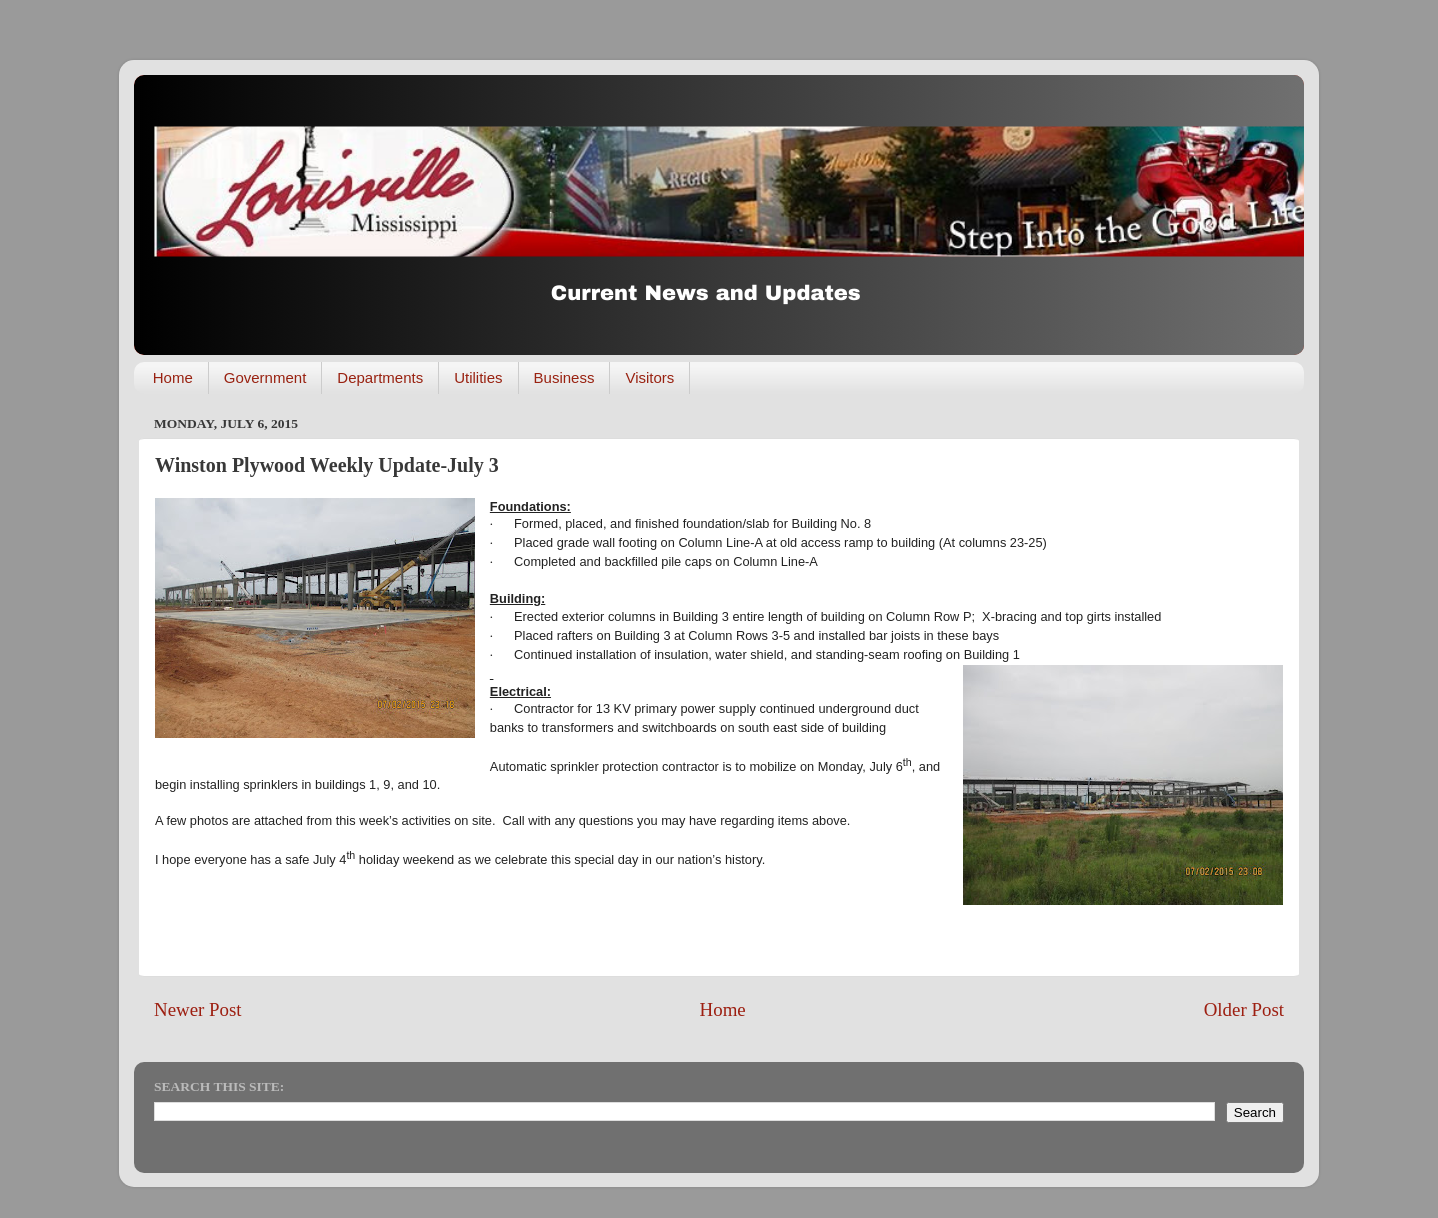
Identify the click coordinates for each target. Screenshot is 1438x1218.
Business (564, 377)
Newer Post (198, 1009)
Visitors (649, 377)
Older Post (1244, 1009)
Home (173, 377)
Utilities (478, 377)
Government (265, 377)
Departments (380, 377)
